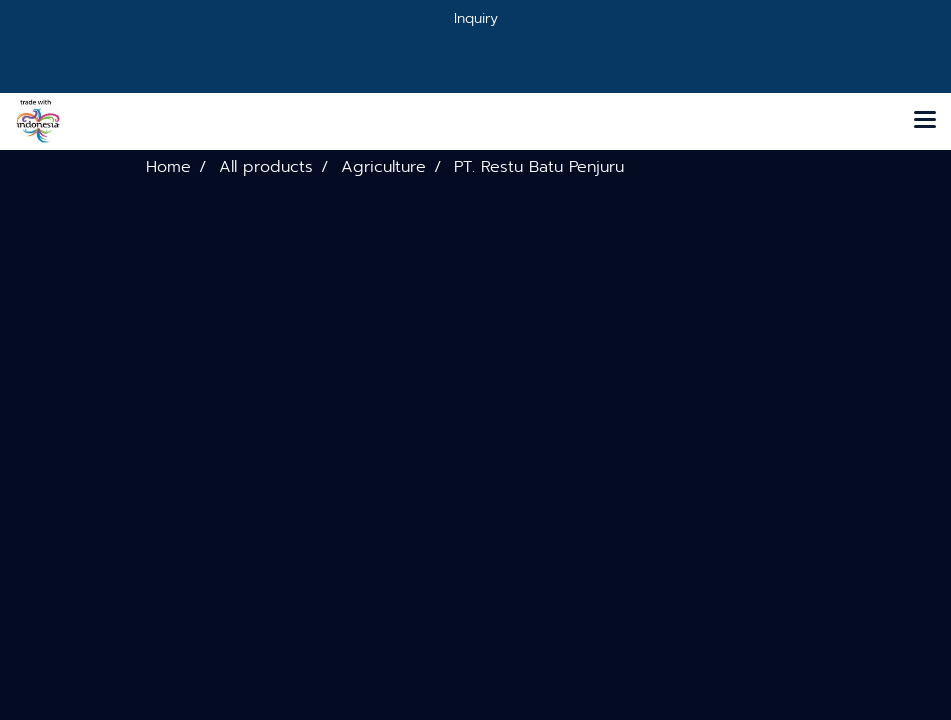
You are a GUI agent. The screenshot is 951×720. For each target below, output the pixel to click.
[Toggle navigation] (925, 121)
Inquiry (476, 18)
